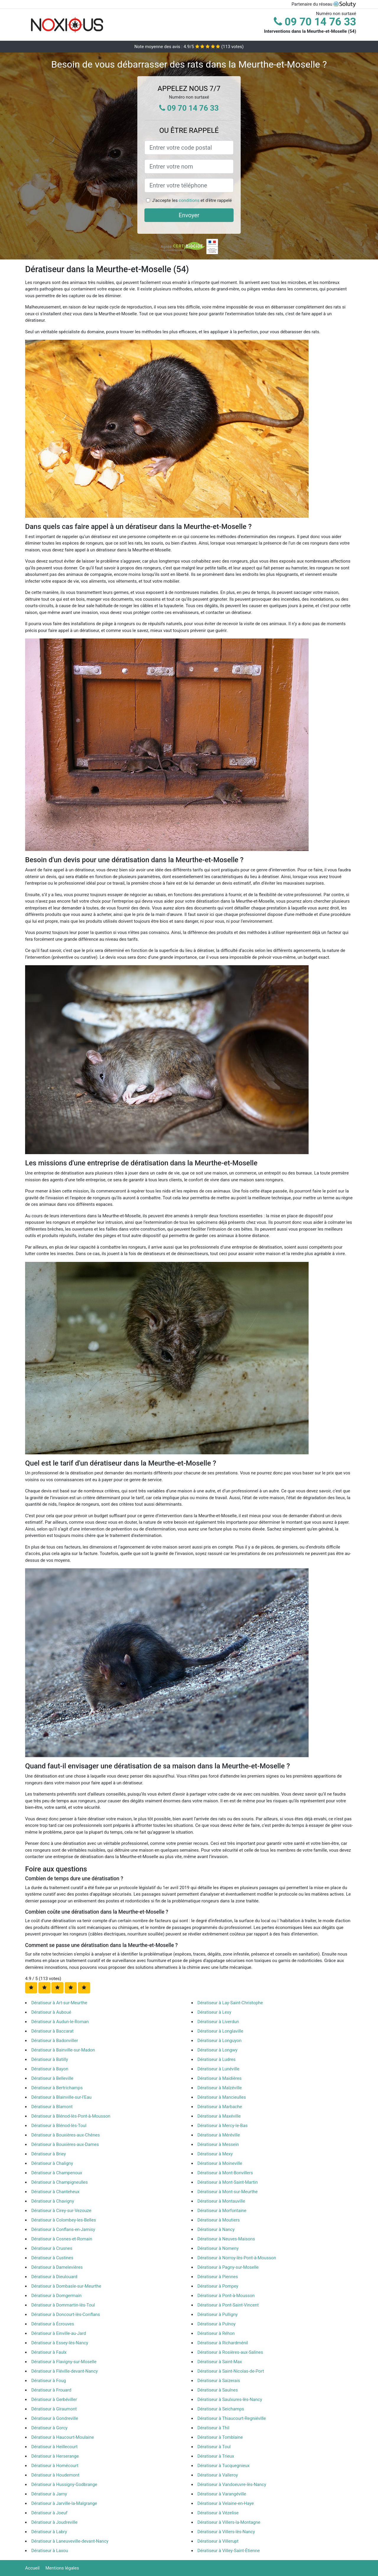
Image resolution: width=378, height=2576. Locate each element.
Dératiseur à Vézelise (218, 2512)
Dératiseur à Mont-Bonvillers (225, 2172)
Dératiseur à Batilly (49, 2059)
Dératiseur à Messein (218, 2144)
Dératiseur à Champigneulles (59, 2182)
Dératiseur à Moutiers (219, 2220)
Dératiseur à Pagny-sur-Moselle (228, 2267)
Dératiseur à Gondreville (54, 2418)
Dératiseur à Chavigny (52, 2201)
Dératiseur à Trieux (216, 2456)
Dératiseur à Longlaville (220, 2031)
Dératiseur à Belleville (52, 2078)
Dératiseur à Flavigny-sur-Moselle (64, 2361)
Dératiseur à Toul (214, 2446)
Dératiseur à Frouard (51, 2390)
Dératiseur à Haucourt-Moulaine (62, 2437)
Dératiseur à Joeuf (49, 2512)
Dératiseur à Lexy (215, 2012)
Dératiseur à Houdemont (55, 2475)
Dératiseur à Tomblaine (220, 2437)
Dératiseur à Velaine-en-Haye (226, 2503)
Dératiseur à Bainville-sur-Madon (63, 2050)
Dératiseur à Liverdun (218, 2021)
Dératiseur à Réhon (216, 2333)
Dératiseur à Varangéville (222, 2494)
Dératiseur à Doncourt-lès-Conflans (65, 2314)
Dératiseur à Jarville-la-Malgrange (64, 2503)
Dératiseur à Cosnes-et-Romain (61, 2239)
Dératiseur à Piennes (218, 2276)
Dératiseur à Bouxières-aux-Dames (65, 2144)
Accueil (32, 2568)
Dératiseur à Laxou (49, 2550)
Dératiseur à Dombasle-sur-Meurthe (66, 2286)
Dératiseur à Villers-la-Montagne (229, 2522)
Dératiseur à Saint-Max (220, 2361)
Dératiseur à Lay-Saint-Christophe (230, 2002)
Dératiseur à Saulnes (218, 2390)
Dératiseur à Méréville (219, 2135)
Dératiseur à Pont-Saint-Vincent (228, 2305)
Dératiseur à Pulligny (218, 2314)
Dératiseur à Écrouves (52, 2324)
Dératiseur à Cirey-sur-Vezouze (61, 2210)
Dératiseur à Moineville (220, 2163)
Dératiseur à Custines (52, 2257)
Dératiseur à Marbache (220, 2106)
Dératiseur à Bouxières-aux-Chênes (65, 2135)
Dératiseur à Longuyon (220, 2040)
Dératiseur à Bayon (49, 2069)
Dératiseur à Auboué (51, 2012)
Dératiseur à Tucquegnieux (224, 2465)
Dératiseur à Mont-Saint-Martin (228, 2182)
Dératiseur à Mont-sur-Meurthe (228, 2191)
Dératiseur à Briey (48, 2154)
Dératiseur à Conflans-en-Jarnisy (63, 2229)
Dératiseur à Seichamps (221, 2409)
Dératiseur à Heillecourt (54, 2446)
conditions (189, 200)
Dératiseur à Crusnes (51, 2248)
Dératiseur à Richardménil (223, 2342)
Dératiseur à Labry (49, 2531)
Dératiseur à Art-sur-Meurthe (59, 2002)
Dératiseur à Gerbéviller (54, 2399)
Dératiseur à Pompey (218, 2286)
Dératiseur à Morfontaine (222, 2210)
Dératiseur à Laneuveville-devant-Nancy (69, 2541)
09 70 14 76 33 (315, 22)
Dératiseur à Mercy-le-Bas (223, 2125)
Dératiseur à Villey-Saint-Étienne (229, 2550)
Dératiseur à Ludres (217, 2059)
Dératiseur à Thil (213, 2427)
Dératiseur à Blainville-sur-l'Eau (61, 2097)
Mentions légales (62, 2568)
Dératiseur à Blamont (52, 2106)
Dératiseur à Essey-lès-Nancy (59, 2342)
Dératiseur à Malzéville (220, 2087)
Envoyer (189, 215)
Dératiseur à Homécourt (54, 2465)
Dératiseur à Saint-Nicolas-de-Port (231, 2371)
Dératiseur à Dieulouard (54, 2276)
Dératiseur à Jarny (49, 2494)
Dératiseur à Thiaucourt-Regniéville (232, 2418)
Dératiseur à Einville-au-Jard (58, 2333)
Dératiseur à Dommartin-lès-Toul (63, 2305)
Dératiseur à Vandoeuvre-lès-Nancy (232, 2484)
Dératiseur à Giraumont (54, 2409)
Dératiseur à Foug (48, 2380)
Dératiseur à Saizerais (219, 2380)
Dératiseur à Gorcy (49, 2427)
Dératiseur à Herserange (55, 2456)
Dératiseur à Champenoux (56, 2172)
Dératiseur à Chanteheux (55, 2191)
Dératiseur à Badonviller (54, 2040)
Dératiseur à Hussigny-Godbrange (64, 2484)
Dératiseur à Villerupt (218, 2541)
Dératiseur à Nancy (216, 2229)
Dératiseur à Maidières (220, 2078)
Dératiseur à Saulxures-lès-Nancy (230, 2399)
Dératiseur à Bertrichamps (57, 2087)
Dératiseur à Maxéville (219, 2116)
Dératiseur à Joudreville (54, 2522)
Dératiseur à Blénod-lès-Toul (59, 2125)
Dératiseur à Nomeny (218, 2248)
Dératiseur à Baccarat (52, 2031)
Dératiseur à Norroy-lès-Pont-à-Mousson (237, 2257)
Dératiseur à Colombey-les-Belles (63, 2220)
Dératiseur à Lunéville (218, 2069)
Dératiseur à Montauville (221, 2201)
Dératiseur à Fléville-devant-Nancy (64, 2371)
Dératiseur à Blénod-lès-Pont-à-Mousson (70, 2116)
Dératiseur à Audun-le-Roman (60, 2021)
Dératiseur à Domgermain (56, 2295)
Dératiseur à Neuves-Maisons (226, 2239)
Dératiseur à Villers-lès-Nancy (226, 2531)
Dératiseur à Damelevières (57, 2267)
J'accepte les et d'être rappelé (192, 200)
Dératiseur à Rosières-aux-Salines (230, 2352)
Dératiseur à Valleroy (218, 2475)
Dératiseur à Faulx (49, 2352)
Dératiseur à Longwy (218, 2050)
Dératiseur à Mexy (215, 2154)
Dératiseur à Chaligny (52, 2163)
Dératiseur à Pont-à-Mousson (226, 2295)
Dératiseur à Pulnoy (217, 2324)
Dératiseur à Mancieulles (222, 2097)
